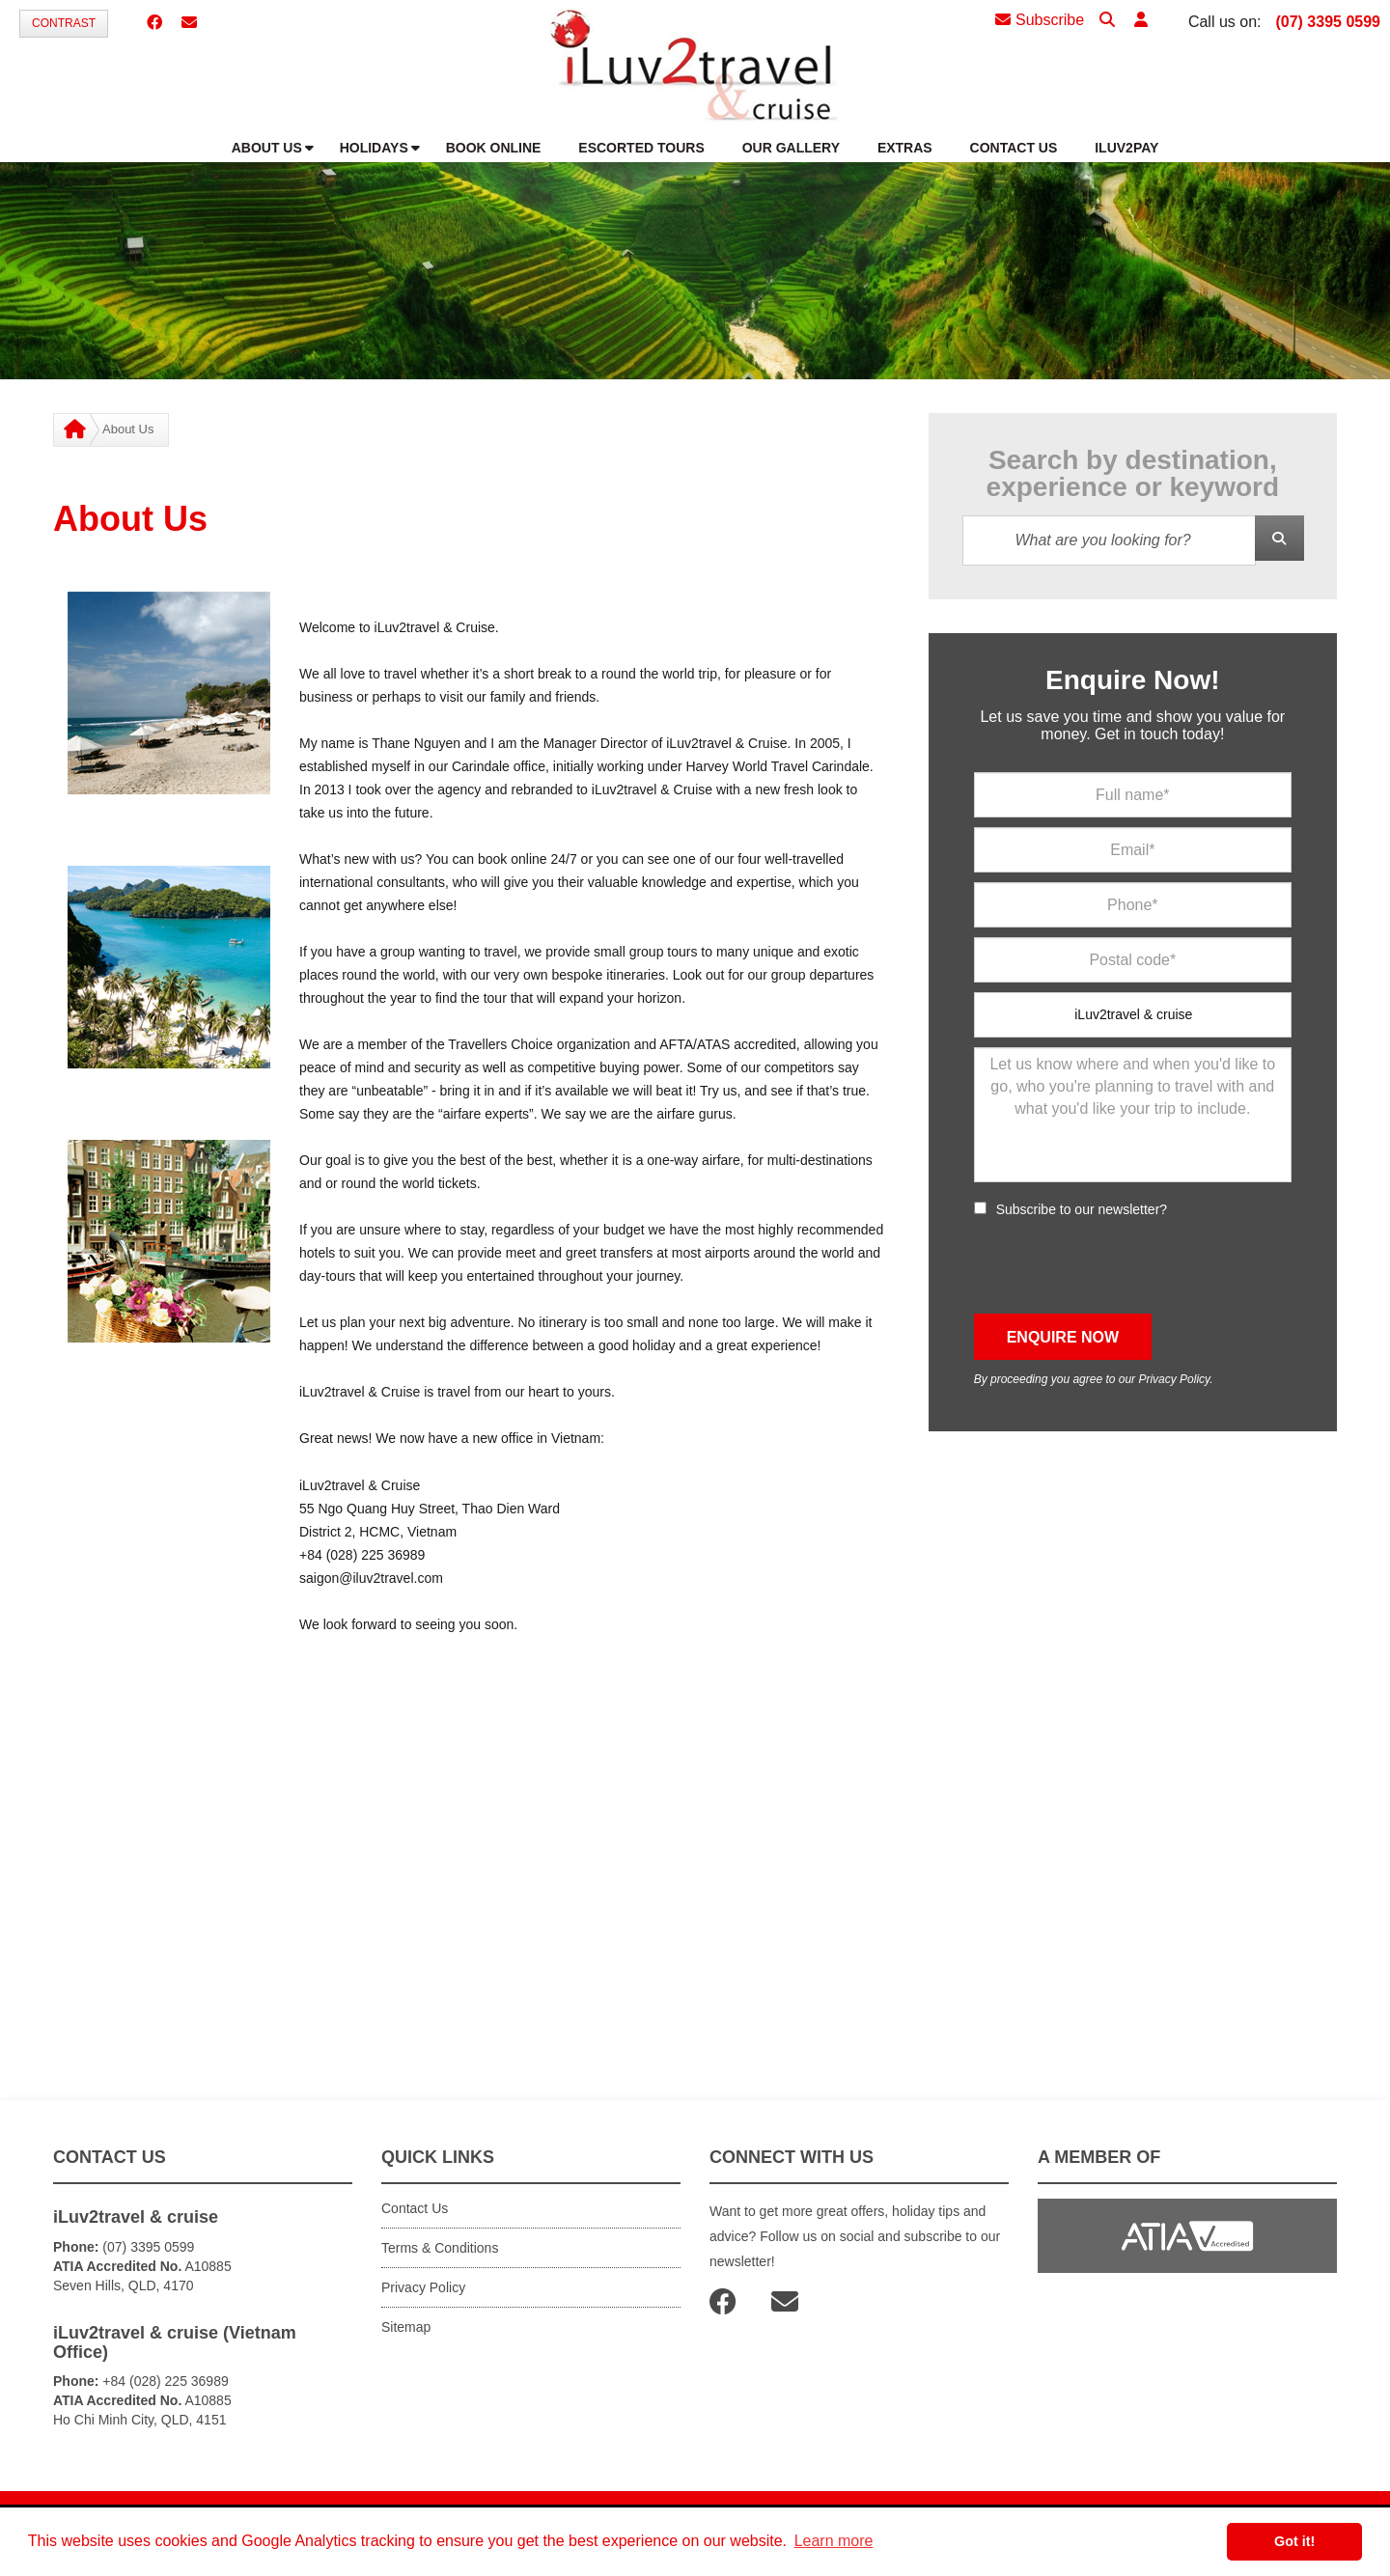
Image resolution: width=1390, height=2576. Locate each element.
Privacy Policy (1173, 1379)
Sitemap (406, 2327)
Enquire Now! (1132, 680)
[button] (1141, 21)
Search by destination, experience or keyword (1133, 474)
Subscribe (1039, 20)
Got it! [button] (1294, 2541)
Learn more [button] (834, 2541)
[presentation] (1120, 1266)
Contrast (64, 23)
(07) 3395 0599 (1327, 22)
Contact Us (414, 2208)
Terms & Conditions (439, 2248)
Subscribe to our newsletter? (1081, 1209)
